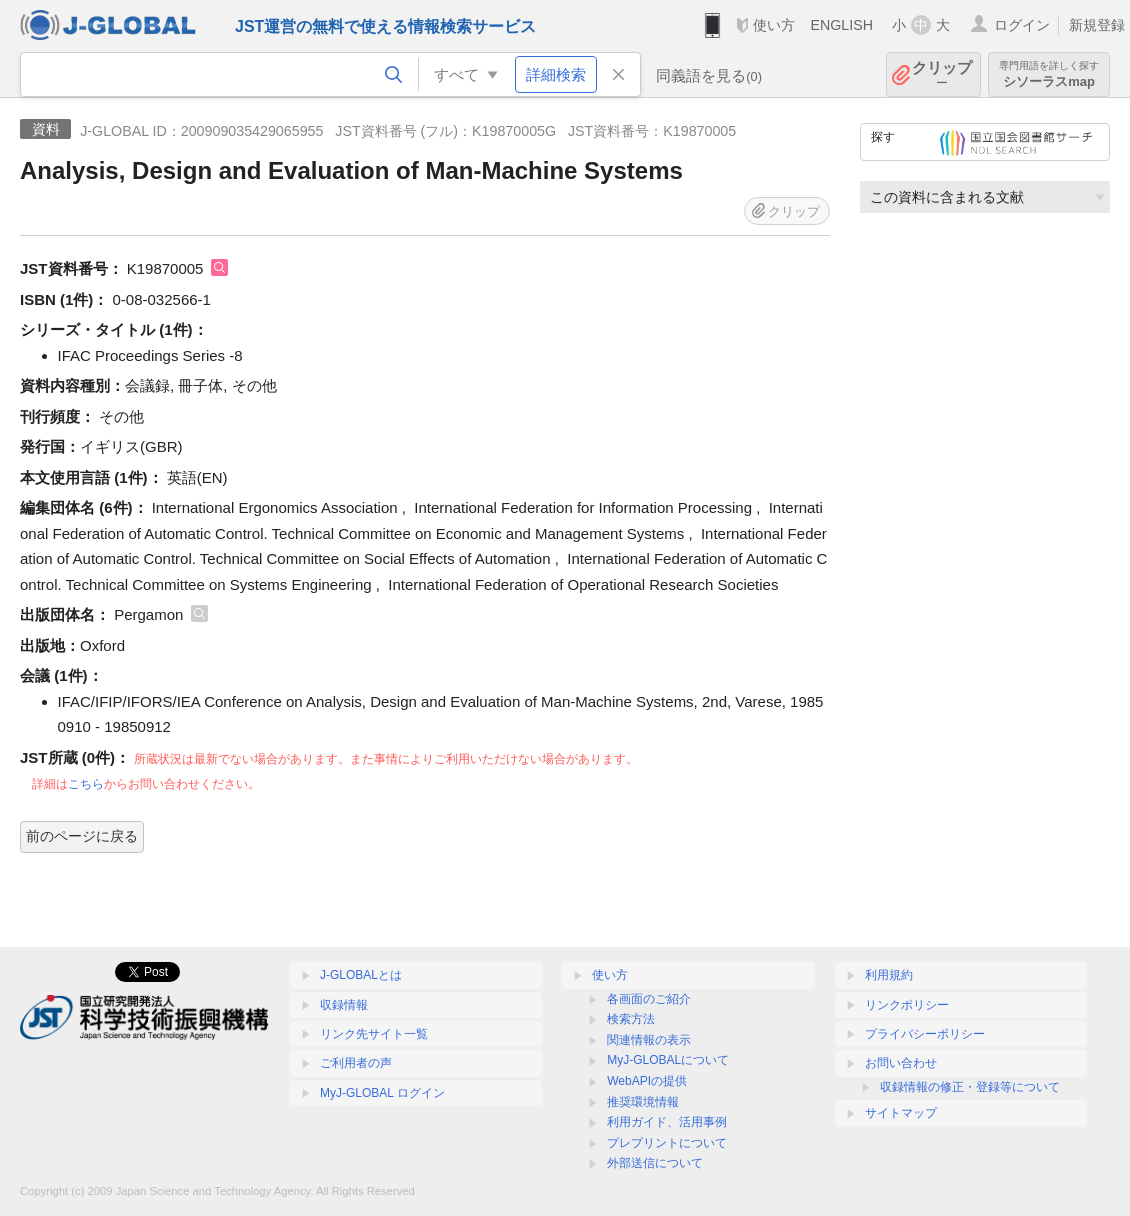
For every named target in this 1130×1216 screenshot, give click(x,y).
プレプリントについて (667, 1143)
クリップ (942, 74)
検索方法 (631, 1019)
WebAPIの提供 (647, 1081)
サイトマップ (901, 1113)
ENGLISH (841, 25)
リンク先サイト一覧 (374, 1034)
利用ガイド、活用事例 (667, 1122)
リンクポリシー (907, 1005)
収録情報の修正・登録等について (970, 1087)
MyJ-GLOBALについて (668, 1060)
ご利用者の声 (356, 1063)
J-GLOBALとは (361, 975)
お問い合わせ (901, 1063)
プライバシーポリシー (925, 1034)
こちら (86, 784)
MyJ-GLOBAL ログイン (382, 1093)
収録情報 (344, 1005)
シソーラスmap (1049, 74)
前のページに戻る (82, 836)
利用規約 (889, 975)
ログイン (1022, 25)
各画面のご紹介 (649, 999)
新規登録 (1097, 25)
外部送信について (655, 1163)
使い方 (774, 25)
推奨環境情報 (643, 1102)
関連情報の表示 (649, 1040)
